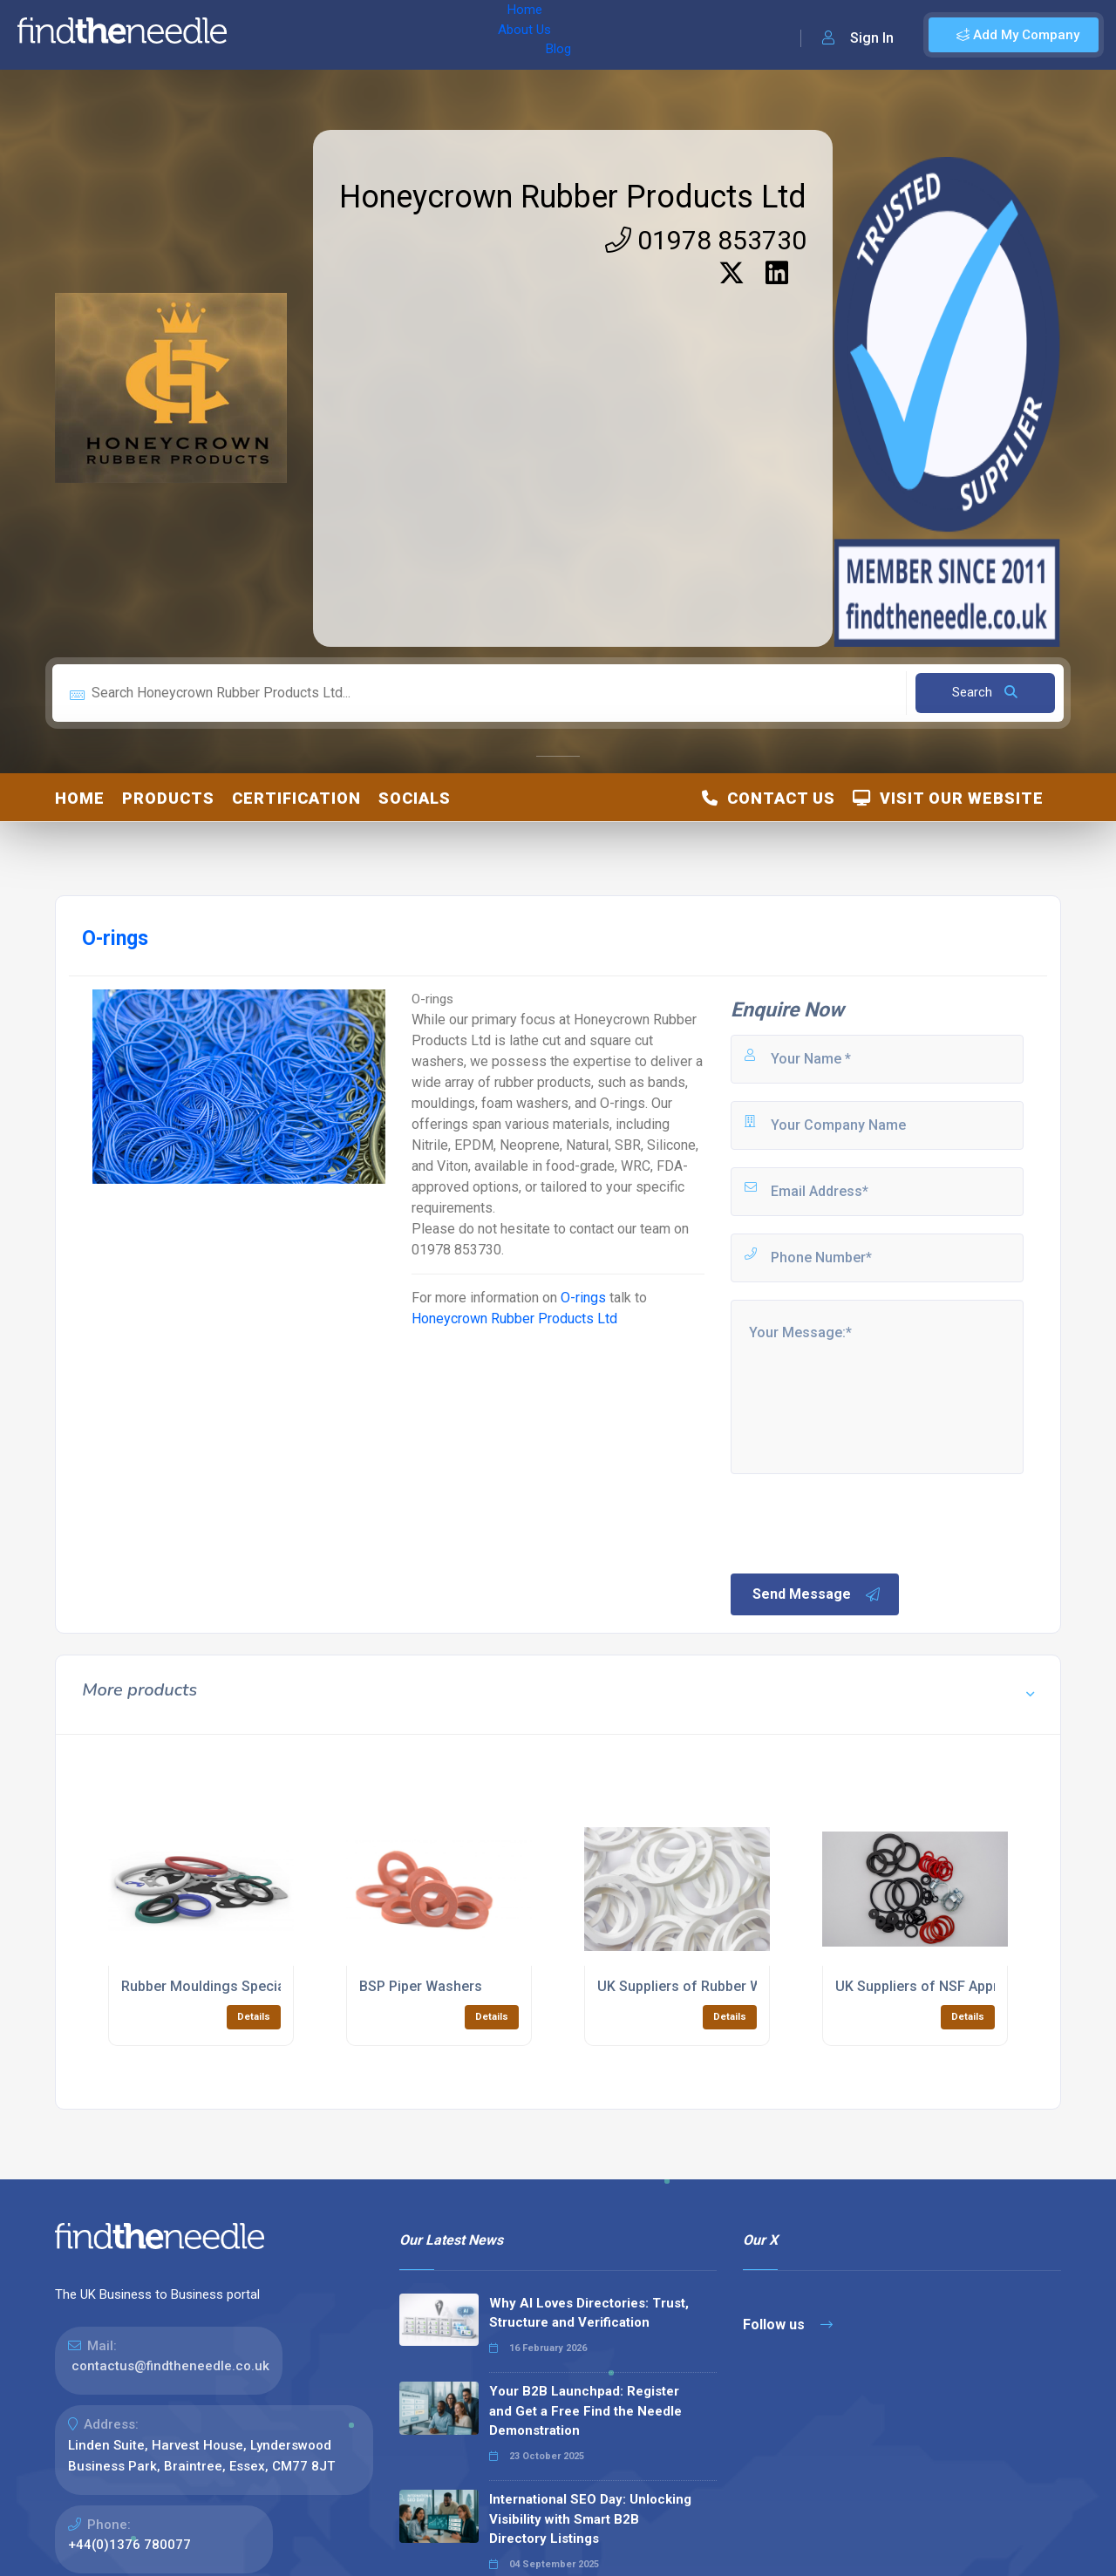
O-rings (583, 1297)
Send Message (816, 1594)
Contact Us (768, 798)
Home (264, 35)
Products (168, 798)
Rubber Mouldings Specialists (216, 1986)
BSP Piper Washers (420, 1986)
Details (253, 2016)
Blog (391, 35)
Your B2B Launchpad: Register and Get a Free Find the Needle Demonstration (585, 2410)
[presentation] (860, 1522)
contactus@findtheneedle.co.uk (170, 2366)
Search (984, 692)
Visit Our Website (948, 798)
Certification (296, 798)
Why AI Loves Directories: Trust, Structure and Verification (589, 2313)
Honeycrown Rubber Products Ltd (572, 197)
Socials (414, 798)
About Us (330, 35)
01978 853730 (705, 240)
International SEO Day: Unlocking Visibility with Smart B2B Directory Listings (590, 2518)
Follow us (788, 2324)
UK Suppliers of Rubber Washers (701, 1986)
